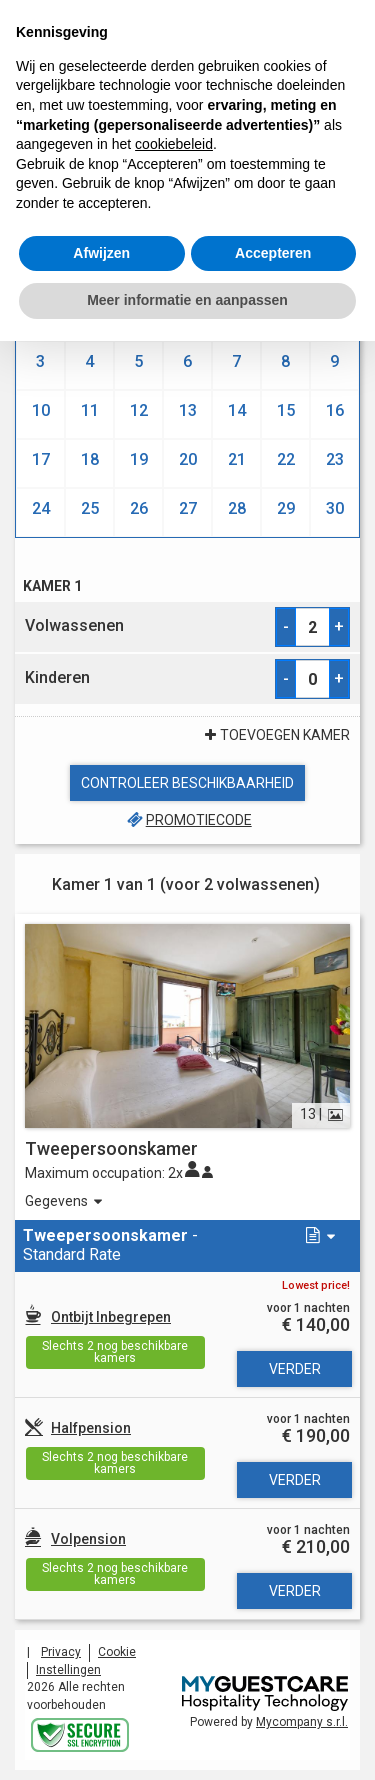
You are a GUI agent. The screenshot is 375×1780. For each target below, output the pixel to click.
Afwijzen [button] (101, 253)
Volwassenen (74, 625)
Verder (295, 1369)
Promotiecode (187, 820)
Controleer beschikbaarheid (187, 783)
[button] (318, 1236)
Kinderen (57, 677)
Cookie (117, 1652)
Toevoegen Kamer (275, 735)
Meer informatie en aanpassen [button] (187, 300)
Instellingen (68, 1670)
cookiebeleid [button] (174, 144)
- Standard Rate (110, 1245)
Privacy (61, 1652)
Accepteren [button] (273, 253)
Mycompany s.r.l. (302, 1722)
